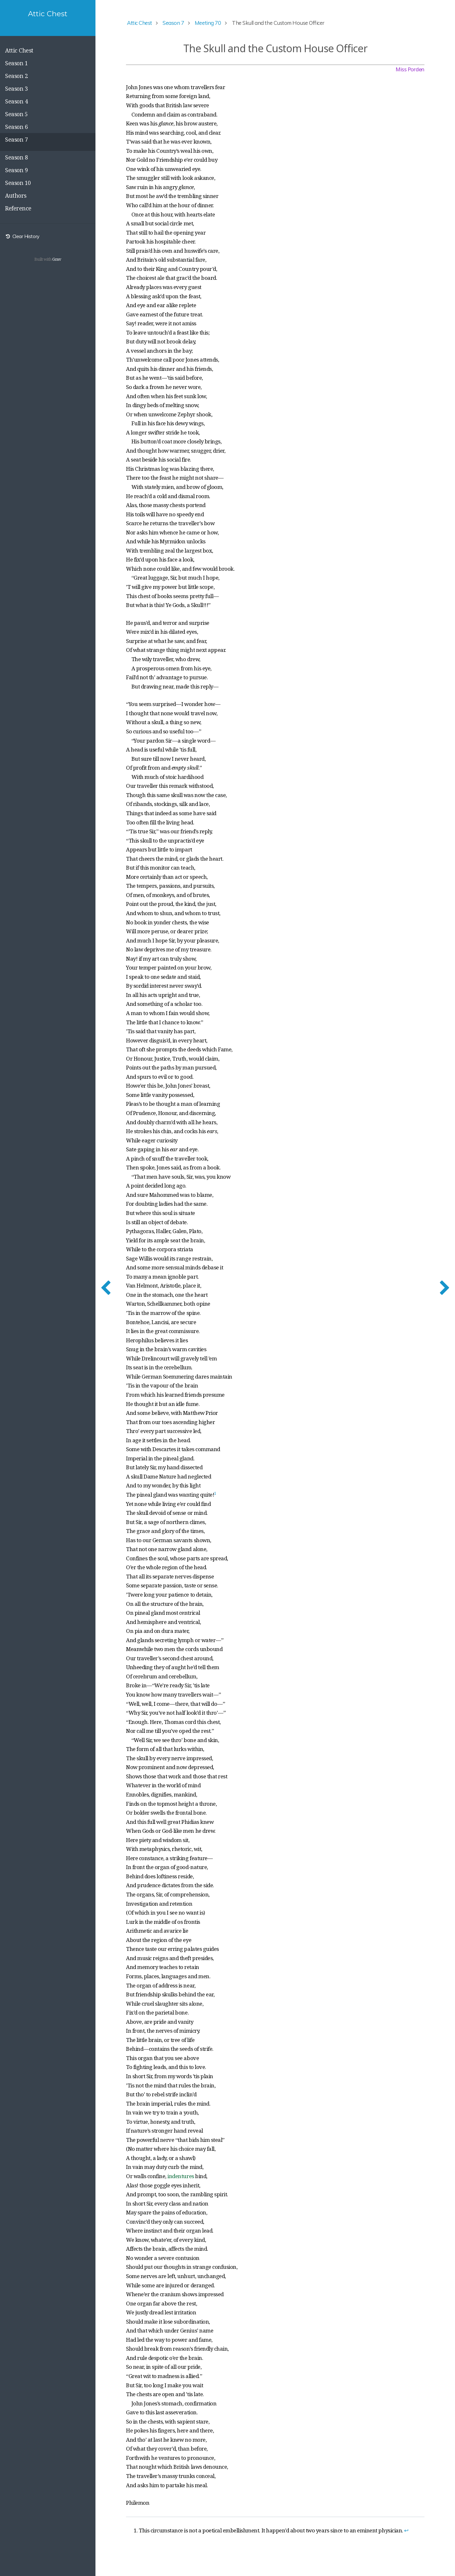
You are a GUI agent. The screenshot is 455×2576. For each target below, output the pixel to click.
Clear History (22, 236)
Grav (56, 259)
